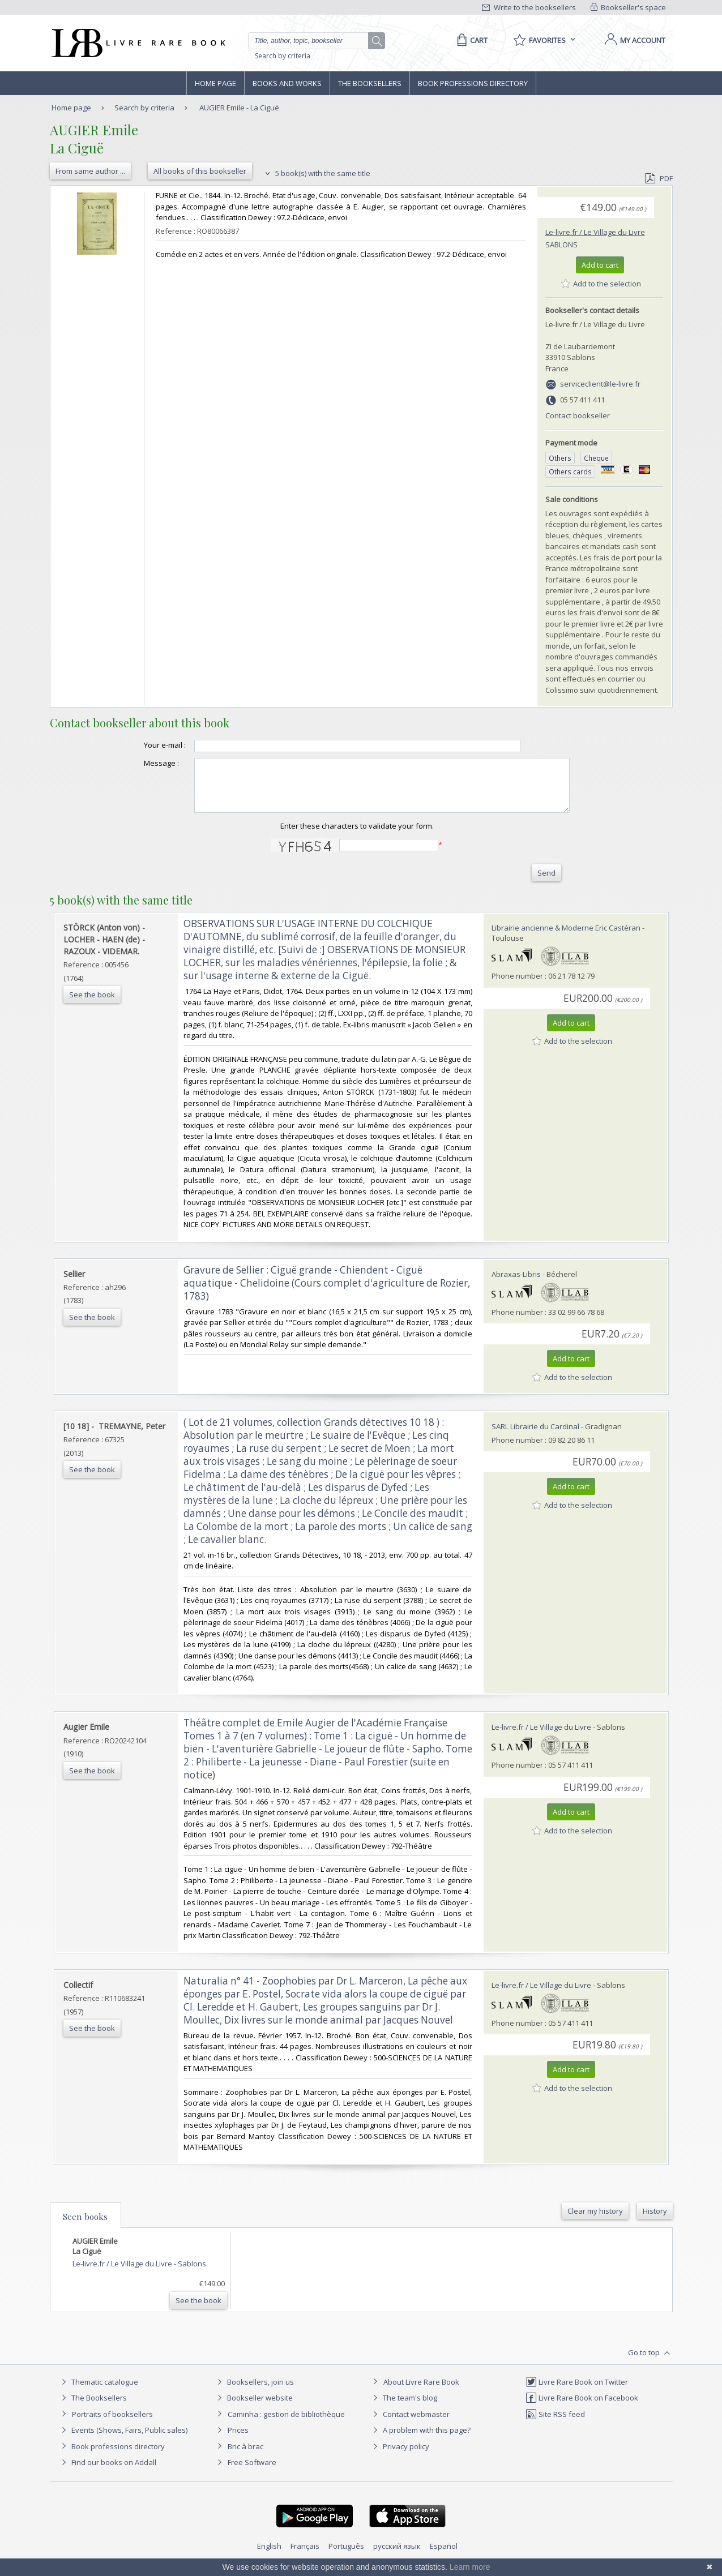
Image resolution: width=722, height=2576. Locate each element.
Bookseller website (253, 2408)
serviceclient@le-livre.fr (600, 384)
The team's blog (403, 2408)
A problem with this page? (420, 2440)
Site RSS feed (555, 2424)
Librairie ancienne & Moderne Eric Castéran (566, 938)
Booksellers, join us (254, 2392)
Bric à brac (245, 2456)
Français (304, 2556)
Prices (238, 2440)
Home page (215, 83)
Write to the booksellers (529, 7)
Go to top (650, 2363)
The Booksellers (369, 83)
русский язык (397, 2556)
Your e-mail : (142, 745)
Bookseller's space (629, 7)
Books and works (287, 83)
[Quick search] (313, 40)
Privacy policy (399, 2456)
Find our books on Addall (107, 2472)
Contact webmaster (410, 2424)
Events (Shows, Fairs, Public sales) (122, 2440)
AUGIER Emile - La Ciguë (239, 107)
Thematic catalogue (98, 2392)
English (269, 2556)
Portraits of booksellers (112, 2424)
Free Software (252, 2472)
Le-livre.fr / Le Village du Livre (595, 232)
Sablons (561, 244)
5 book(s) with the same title (316, 173)
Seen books (85, 2226)
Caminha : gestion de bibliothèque (286, 2424)
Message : (138, 763)
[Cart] (470, 40)
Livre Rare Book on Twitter (577, 2392)
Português (346, 2556)
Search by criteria (282, 56)
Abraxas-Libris (516, 1284)
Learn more (470, 2566)
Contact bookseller (577, 415)
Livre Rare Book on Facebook (582, 2408)
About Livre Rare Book (421, 2392)
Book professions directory (473, 83)
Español (444, 2556)
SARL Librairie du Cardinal (535, 1436)
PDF (658, 178)
